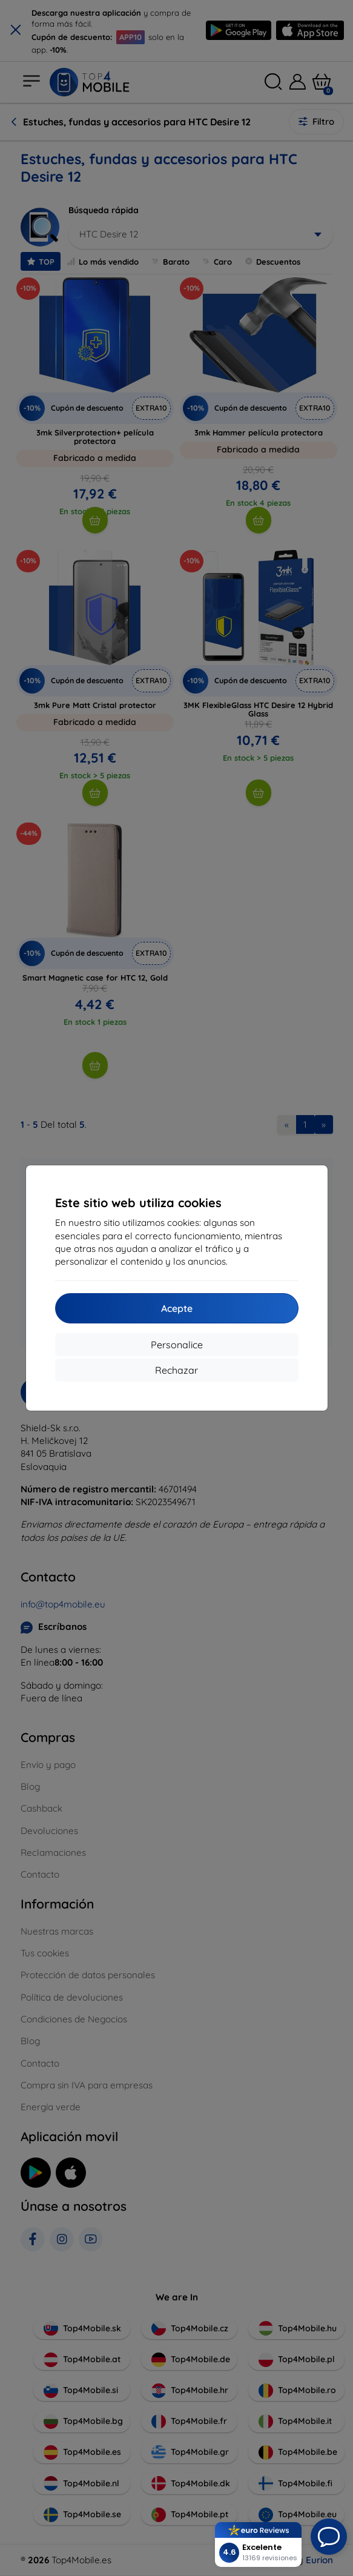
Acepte (177, 1308)
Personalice (177, 1345)
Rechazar (176, 1370)
